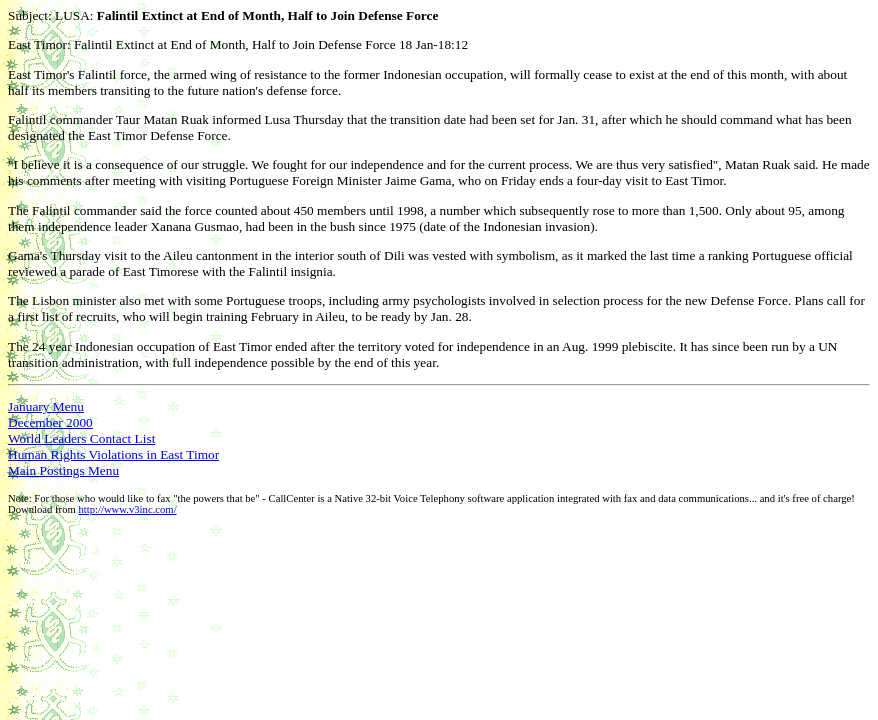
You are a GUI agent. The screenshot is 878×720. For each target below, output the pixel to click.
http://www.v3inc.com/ (127, 509)
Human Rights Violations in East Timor (113, 454)
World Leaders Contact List (81, 438)
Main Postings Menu (63, 470)
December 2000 (50, 422)
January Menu (46, 406)
